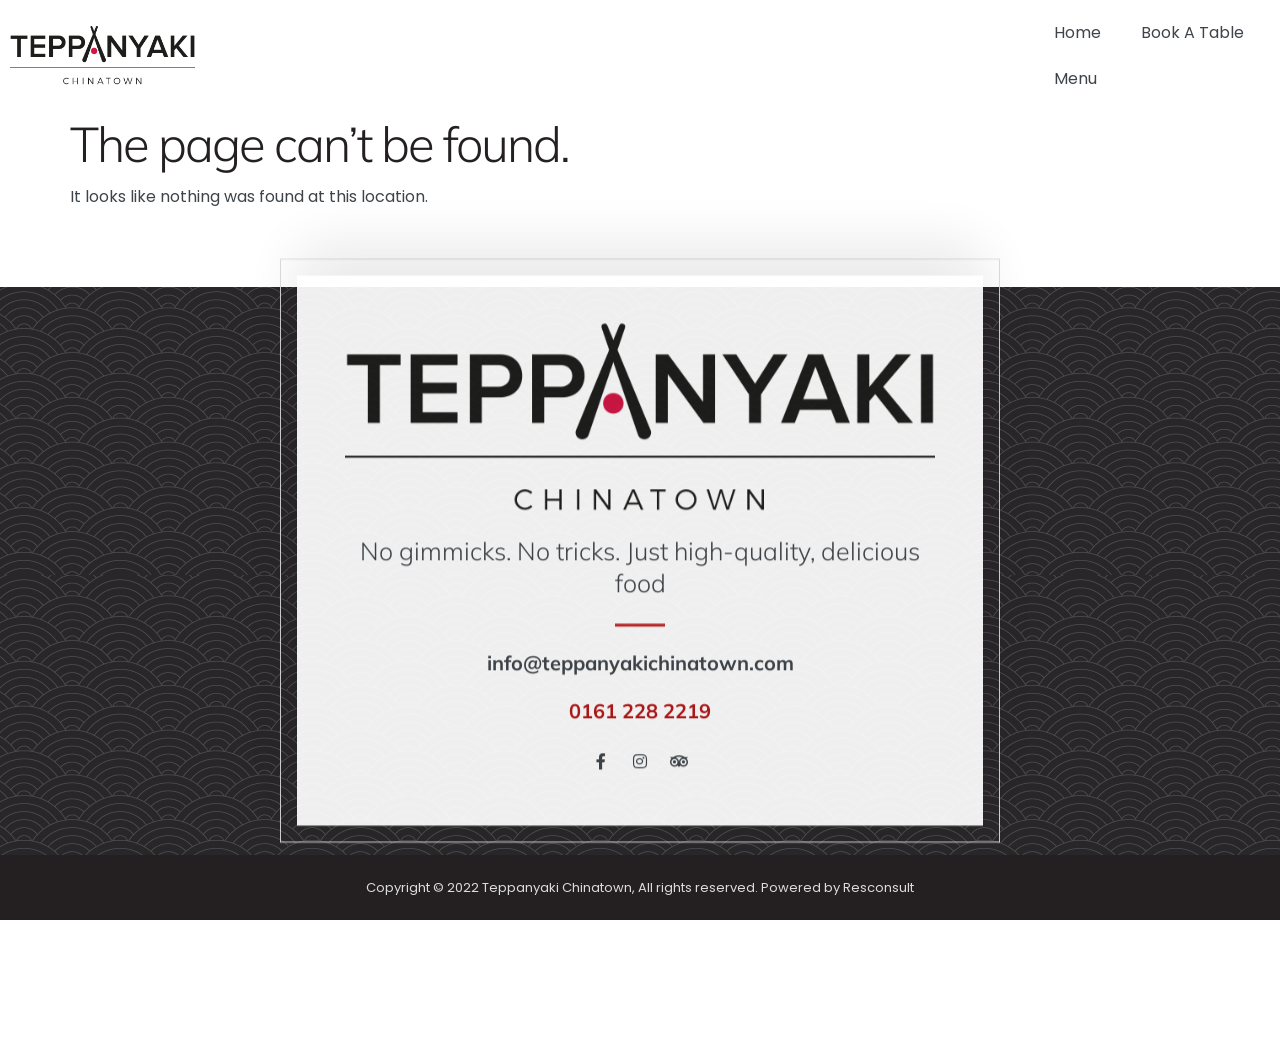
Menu (1075, 78)
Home (1077, 32)
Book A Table (1192, 32)
